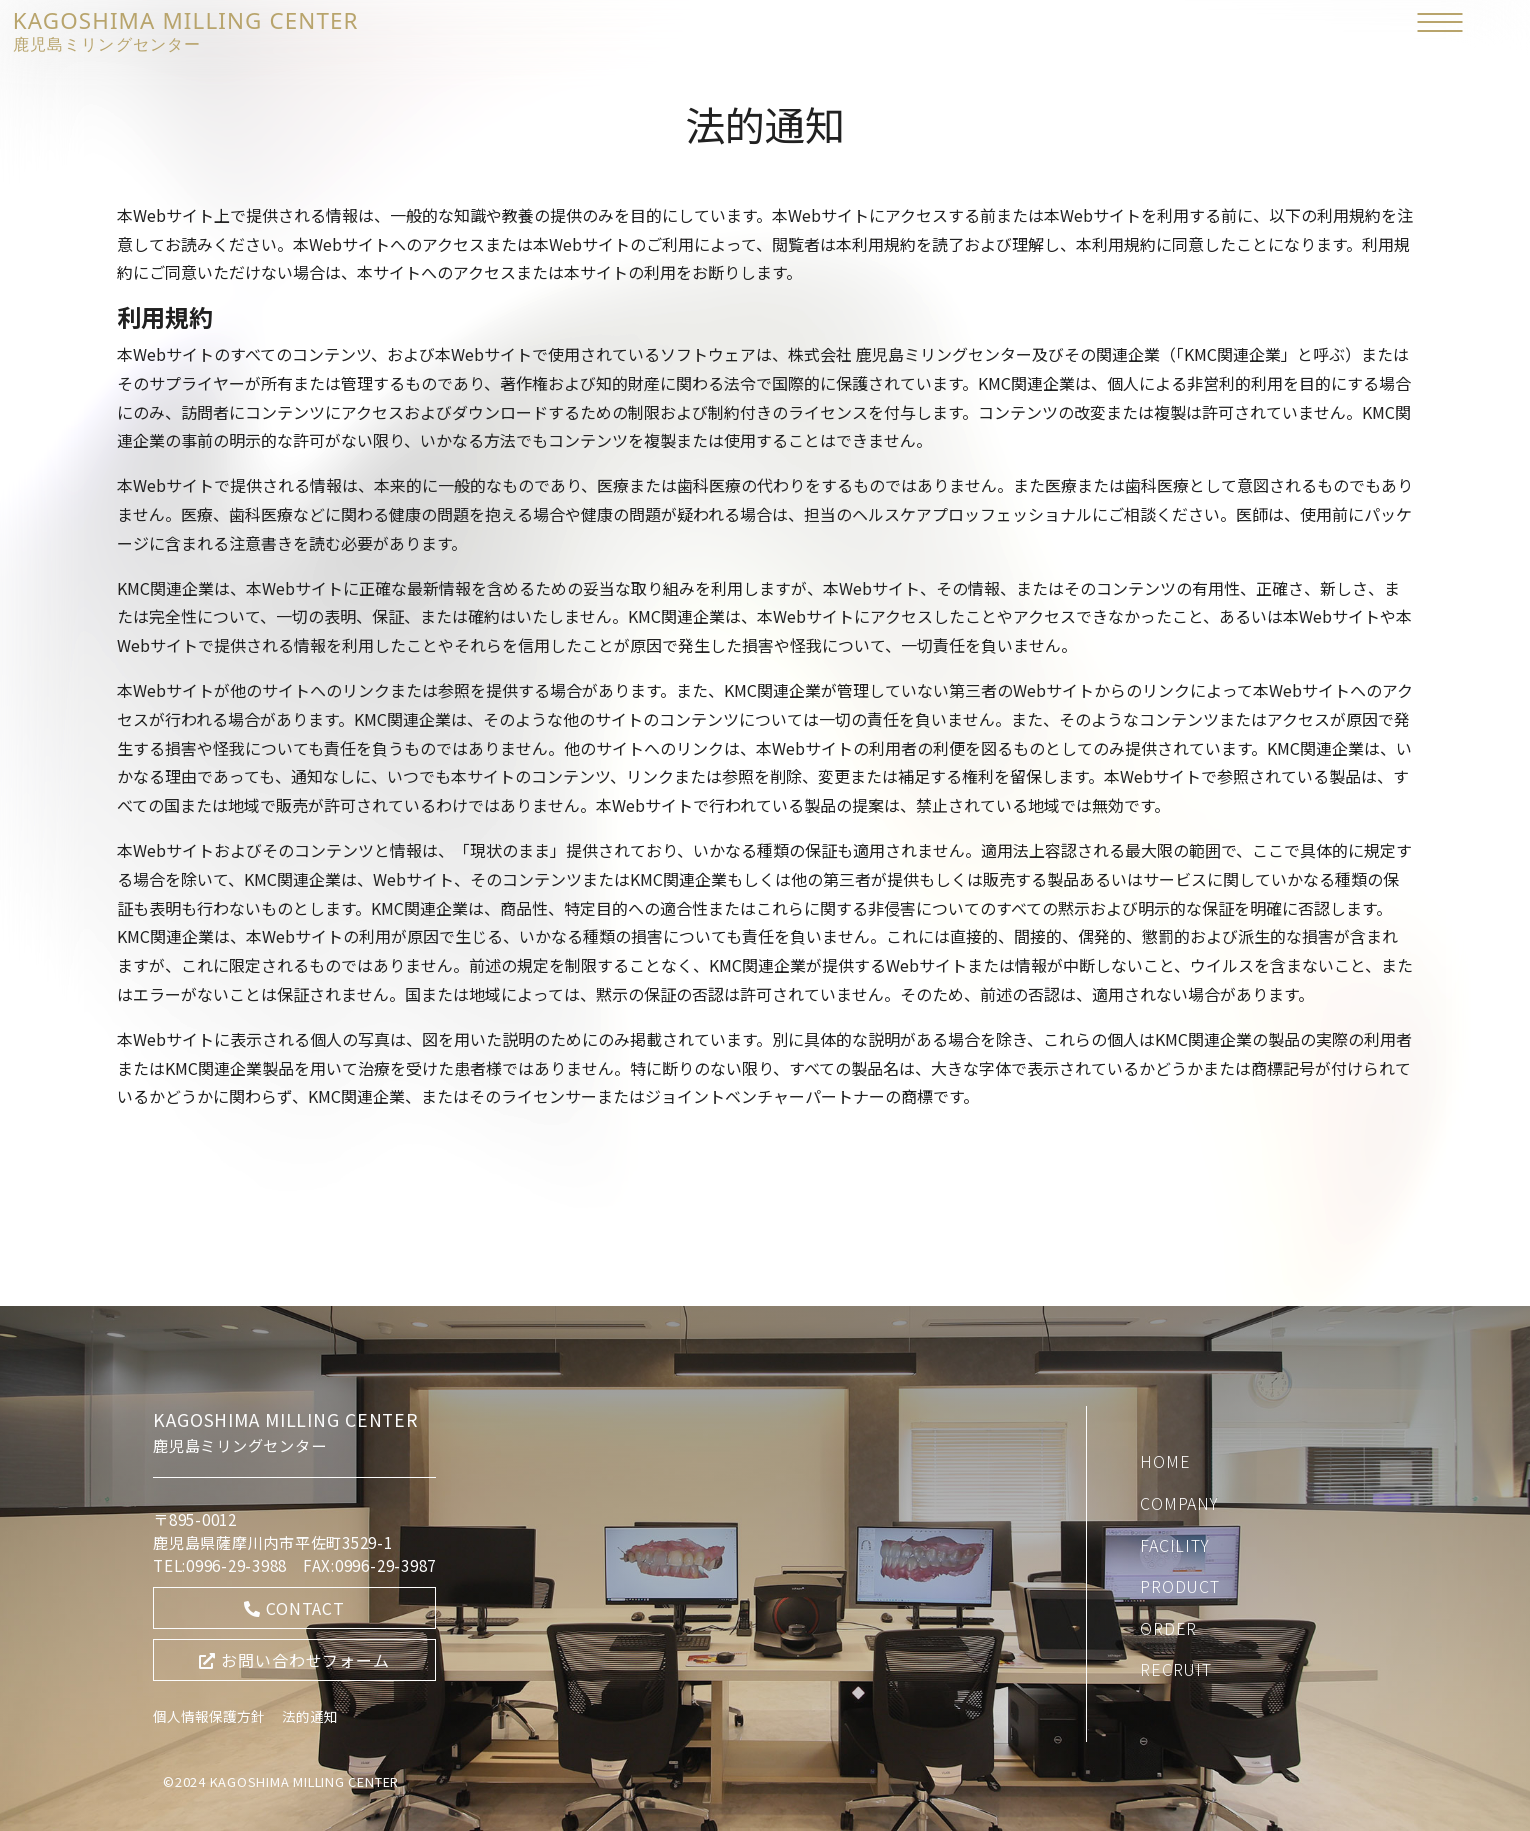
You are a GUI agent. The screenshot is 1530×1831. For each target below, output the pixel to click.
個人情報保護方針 (209, 1716)
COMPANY (1179, 1503)
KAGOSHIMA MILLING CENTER (186, 29)
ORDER (1168, 1628)
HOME (1165, 1461)
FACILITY (1174, 1545)
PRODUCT (1180, 1586)
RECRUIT (1176, 1669)
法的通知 (310, 1716)
